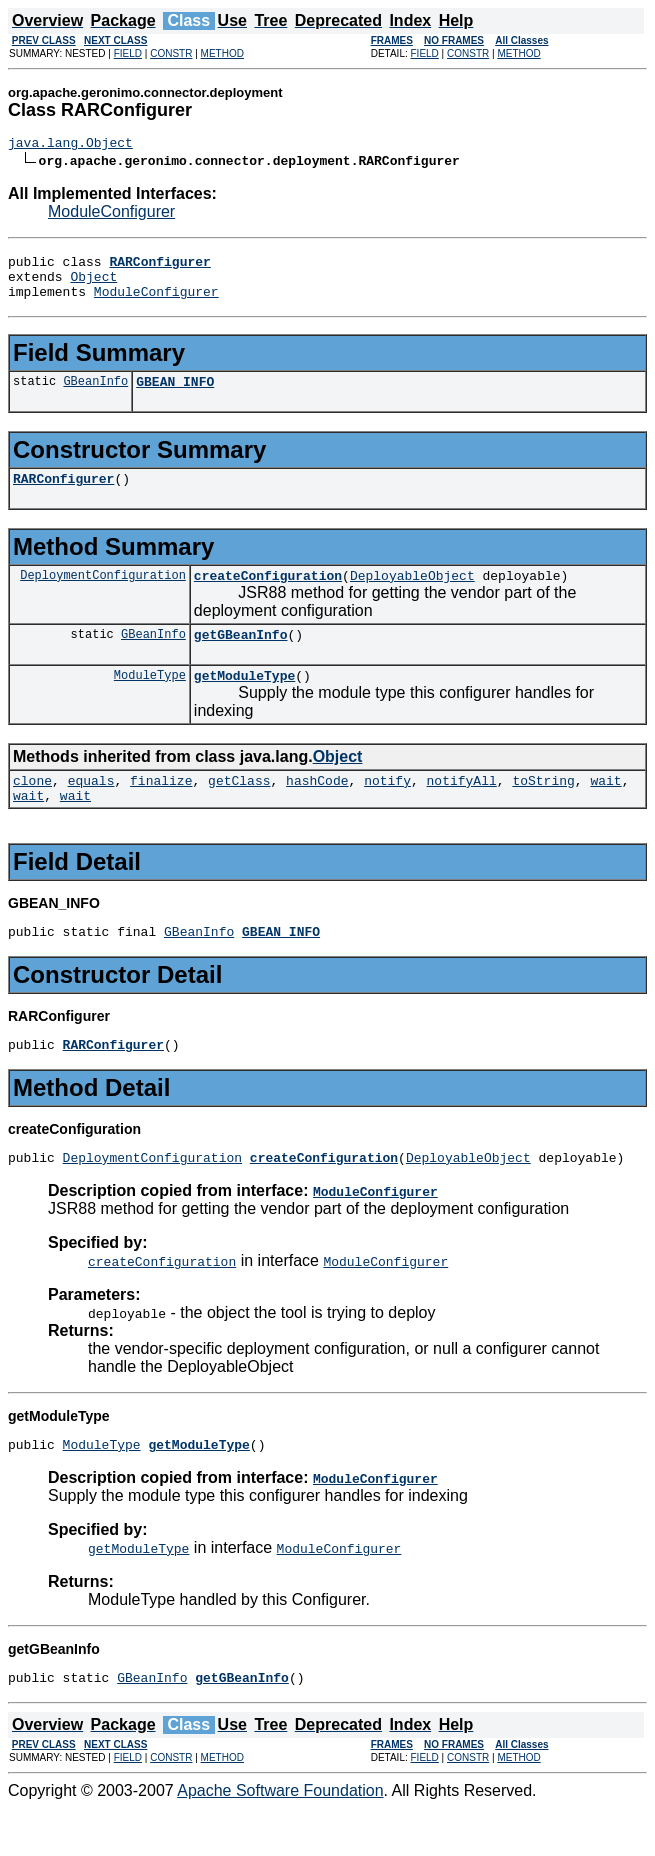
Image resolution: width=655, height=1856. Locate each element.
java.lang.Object (70, 145)
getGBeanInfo (241, 658)
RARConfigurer (63, 496)
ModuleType (150, 701)
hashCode (317, 810)
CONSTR (171, 53)
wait (605, 810)
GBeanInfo (95, 395)
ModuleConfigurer (111, 214)
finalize (161, 810)
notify (387, 810)
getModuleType (244, 702)
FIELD (128, 53)
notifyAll (462, 810)
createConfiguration (268, 596)
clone (32, 810)
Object (93, 285)
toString (543, 810)
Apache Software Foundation (280, 1838)
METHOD (222, 53)
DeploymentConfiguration (103, 595)
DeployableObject (412, 596)
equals (91, 810)
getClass (239, 810)
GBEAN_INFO (175, 396)
